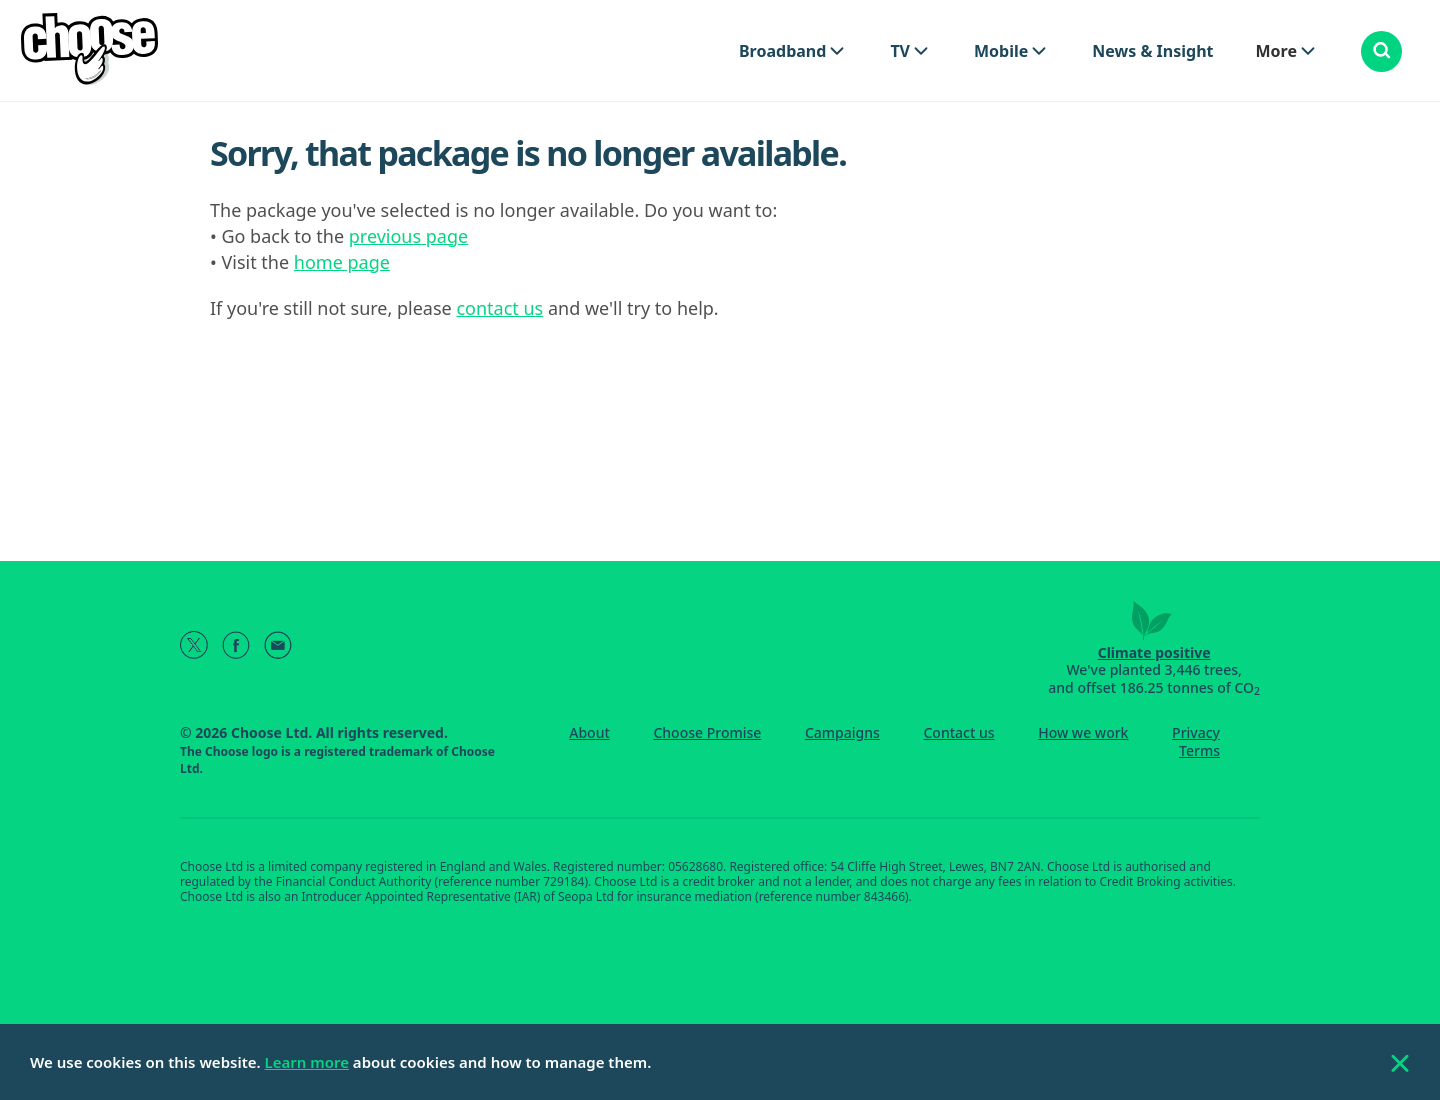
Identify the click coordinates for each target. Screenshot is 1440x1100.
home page (342, 262)
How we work (1083, 732)
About (589, 732)
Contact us (958, 732)
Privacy (1196, 732)
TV (900, 51)
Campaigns (842, 732)
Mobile (1001, 51)
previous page (408, 236)
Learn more (307, 1062)
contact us (499, 308)
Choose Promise (707, 732)
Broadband (782, 51)
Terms (1199, 750)
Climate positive (1154, 652)
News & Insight (1152, 51)
